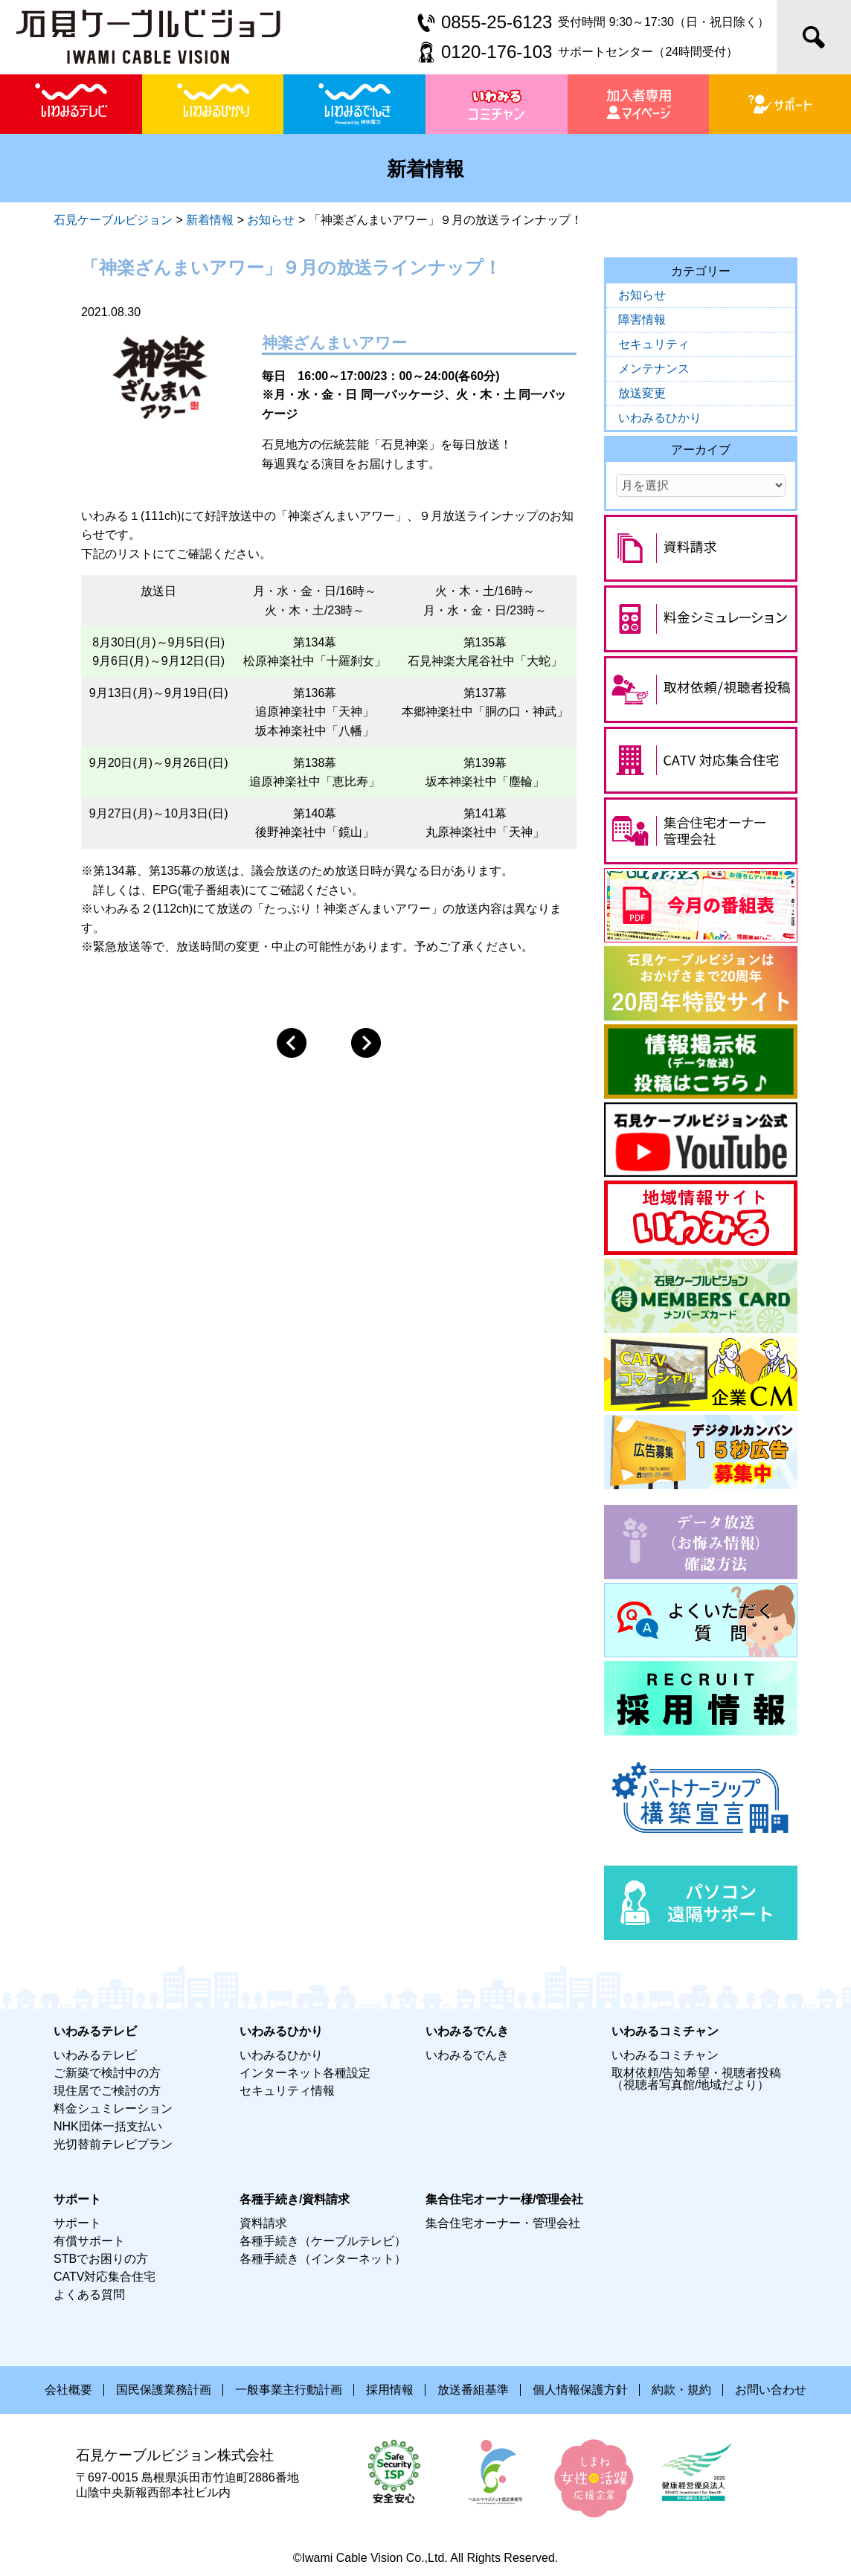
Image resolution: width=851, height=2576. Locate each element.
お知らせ (642, 295)
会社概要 (68, 2389)
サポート (77, 2223)
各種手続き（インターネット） (323, 2258)
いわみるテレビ (95, 2055)
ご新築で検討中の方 (107, 2072)
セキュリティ (654, 344)
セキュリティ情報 (287, 2090)
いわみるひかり (659, 417)
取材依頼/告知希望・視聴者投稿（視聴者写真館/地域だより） (696, 2078)
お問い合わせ (770, 2389)
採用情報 (390, 2389)
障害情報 (642, 319)
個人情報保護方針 (580, 2389)
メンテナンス (654, 368)
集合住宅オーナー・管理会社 (503, 2223)
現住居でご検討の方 (107, 2090)
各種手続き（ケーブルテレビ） (323, 2241)
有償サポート (89, 2241)
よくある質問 (89, 2294)
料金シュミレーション (113, 2108)
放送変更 (642, 393)
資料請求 (263, 2223)
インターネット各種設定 (305, 2072)
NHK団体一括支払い (108, 2126)
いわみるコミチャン (665, 2055)
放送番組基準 (473, 2389)
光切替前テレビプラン (113, 2144)
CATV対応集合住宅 (104, 2276)
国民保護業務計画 (163, 2389)
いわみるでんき (467, 2055)
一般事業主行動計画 (288, 2389)
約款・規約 (681, 2389)
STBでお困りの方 (101, 2258)
